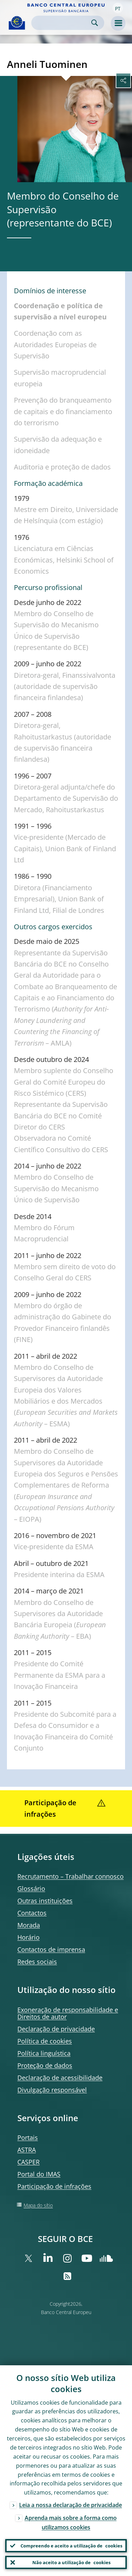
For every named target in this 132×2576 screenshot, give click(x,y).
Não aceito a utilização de (71, 2562)
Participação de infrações (54, 2186)
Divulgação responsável (52, 2090)
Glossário (31, 1888)
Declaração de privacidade (56, 2029)
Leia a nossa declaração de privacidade (70, 2505)
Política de (44, 2041)
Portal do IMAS (38, 2174)
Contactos (32, 1913)
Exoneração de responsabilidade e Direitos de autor (67, 2013)
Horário (28, 1937)
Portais (27, 2137)
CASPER (28, 2162)
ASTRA (26, 2150)
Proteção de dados (44, 2065)
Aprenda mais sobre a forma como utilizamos (71, 2522)
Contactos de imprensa (51, 1949)
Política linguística (44, 2053)
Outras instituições (45, 1900)
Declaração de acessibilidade (59, 2077)
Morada (28, 1925)
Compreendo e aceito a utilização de (71, 2545)
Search (94, 23)
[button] (118, 8)
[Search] (62, 23)
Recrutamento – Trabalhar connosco (70, 1876)
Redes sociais (37, 1961)
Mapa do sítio (38, 2205)
